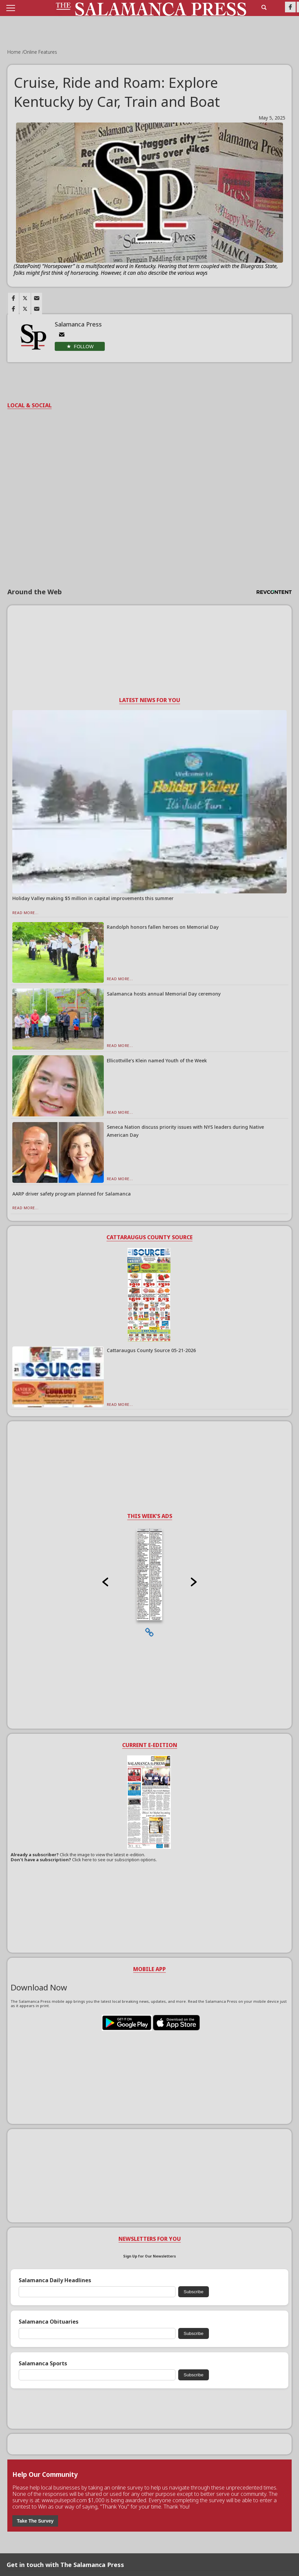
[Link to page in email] (36, 298)
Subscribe (193, 2291)
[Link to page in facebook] (13, 298)
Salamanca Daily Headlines (55, 2280)
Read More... (25, 912)
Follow (83, 346)
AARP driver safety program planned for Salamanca (71, 1194)
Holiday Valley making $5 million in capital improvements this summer (93, 898)
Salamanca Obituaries (48, 2322)
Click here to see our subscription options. (114, 1860)
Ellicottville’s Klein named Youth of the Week (157, 1060)
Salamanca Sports (43, 2363)
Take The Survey (35, 2521)
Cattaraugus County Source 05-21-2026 (151, 1350)
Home (14, 52)
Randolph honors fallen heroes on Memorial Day (163, 927)
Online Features (40, 52)
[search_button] (264, 7)
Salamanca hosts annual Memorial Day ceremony (164, 994)
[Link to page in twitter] (25, 298)
